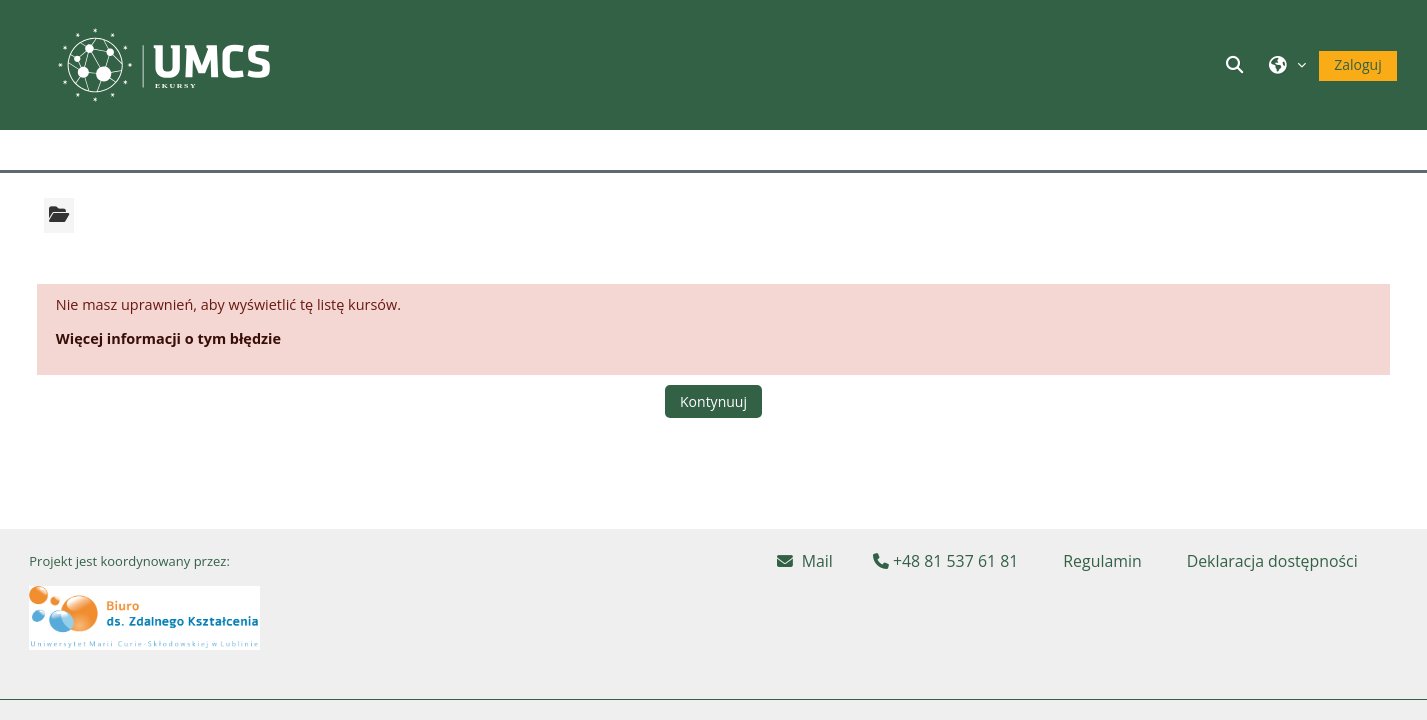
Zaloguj (1357, 64)
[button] (1238, 64)
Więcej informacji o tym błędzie (168, 338)
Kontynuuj (713, 401)
